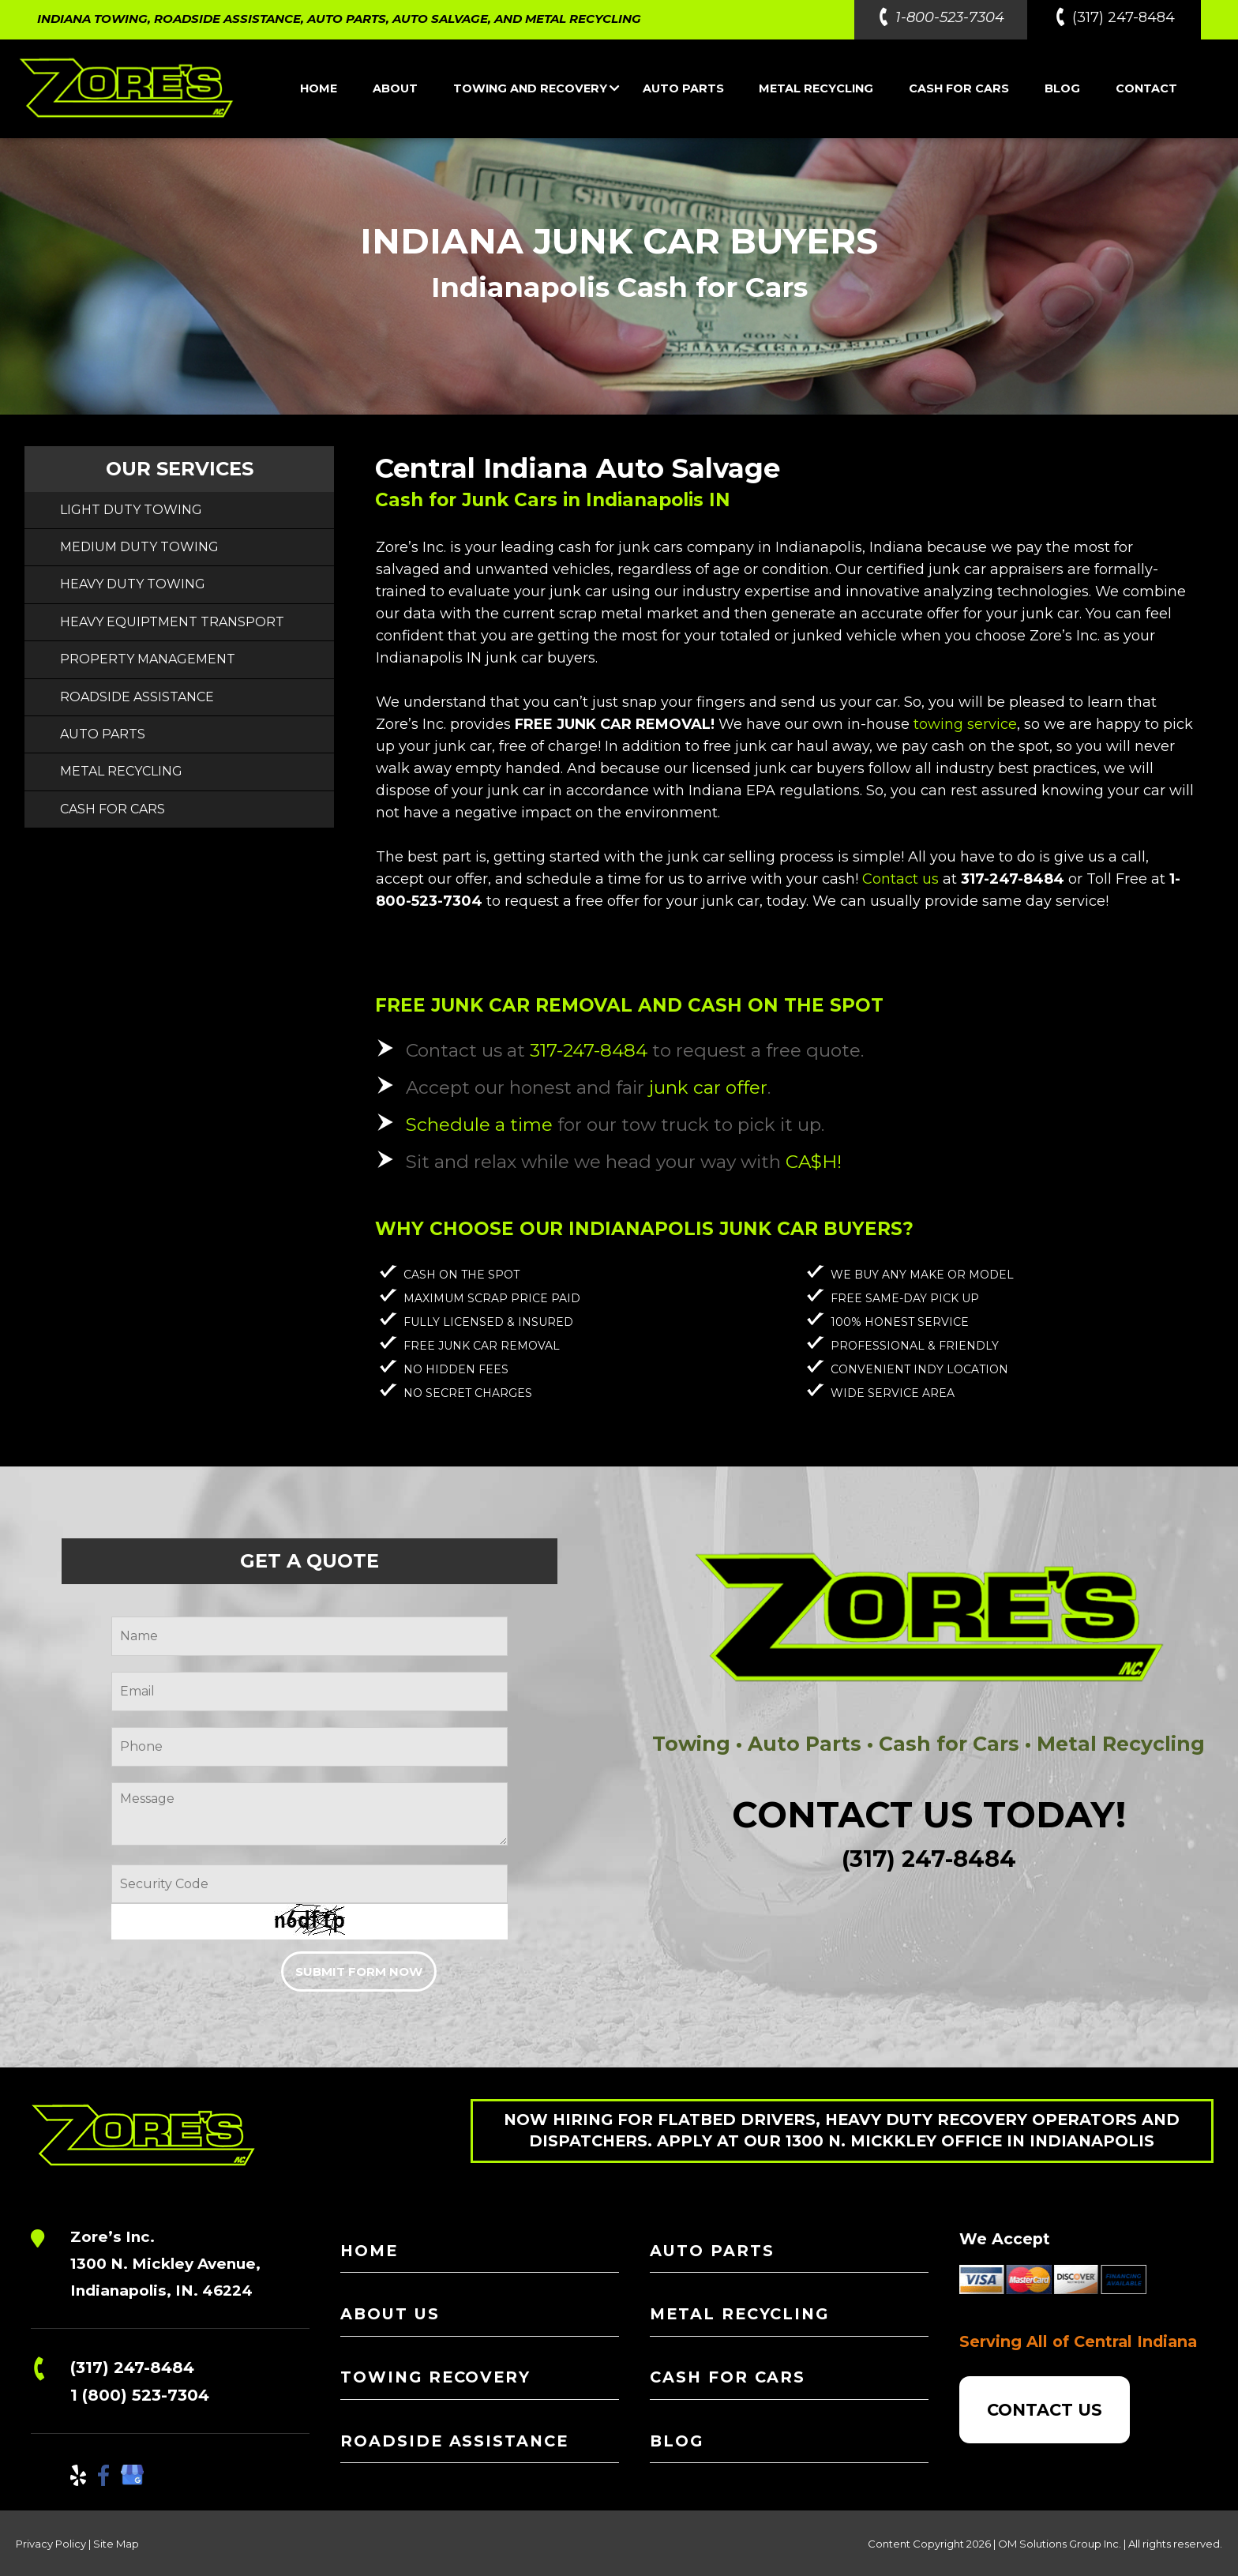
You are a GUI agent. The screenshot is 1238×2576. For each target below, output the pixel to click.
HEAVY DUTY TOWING (132, 583)
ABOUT (395, 88)
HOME (318, 88)
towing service (965, 724)
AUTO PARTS (683, 88)
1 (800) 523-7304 (139, 2395)
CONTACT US (1044, 2410)
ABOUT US (390, 2313)
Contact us (900, 879)
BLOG (1062, 88)
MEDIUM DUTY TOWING (139, 546)
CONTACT (1146, 88)
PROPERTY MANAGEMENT (147, 659)
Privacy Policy (51, 2543)
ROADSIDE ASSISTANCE (137, 696)
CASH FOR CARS (959, 88)
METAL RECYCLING (816, 88)
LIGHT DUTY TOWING (131, 509)
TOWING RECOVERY (435, 2377)
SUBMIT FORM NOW (358, 1971)
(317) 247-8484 (132, 2367)
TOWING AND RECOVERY (536, 88)
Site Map (116, 2543)
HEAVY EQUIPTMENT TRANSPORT (172, 621)
